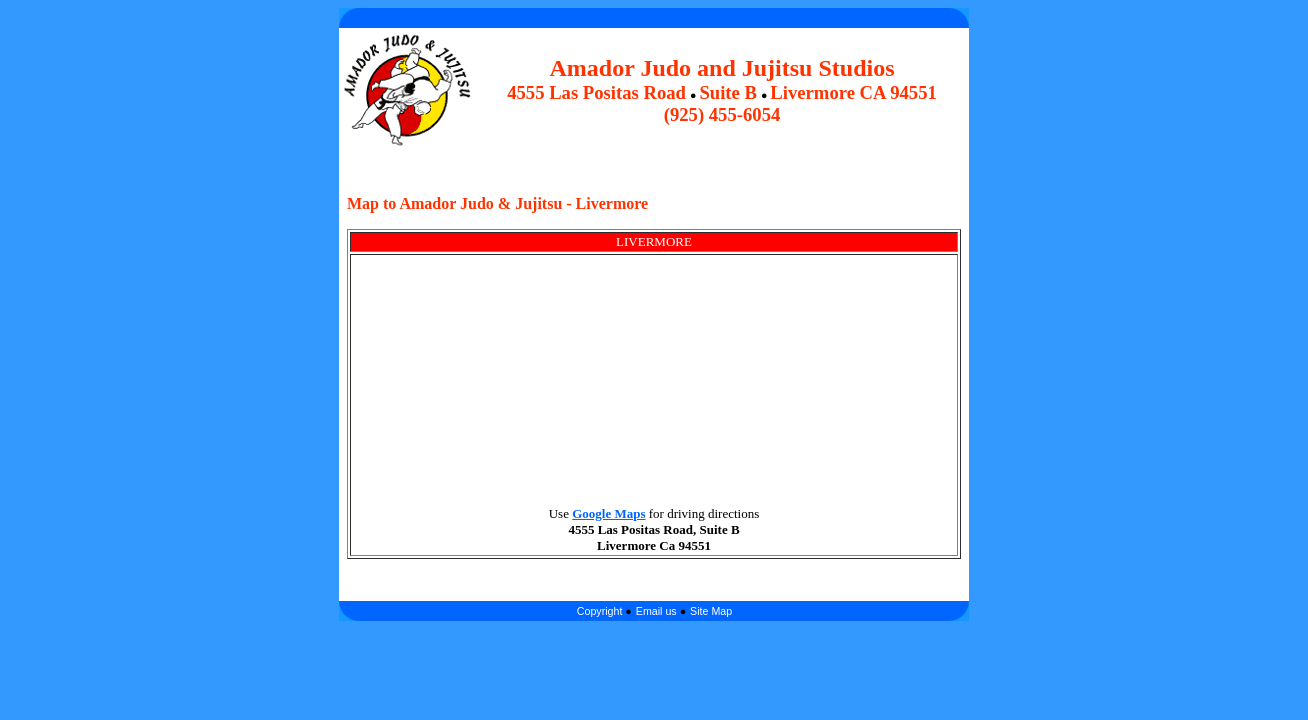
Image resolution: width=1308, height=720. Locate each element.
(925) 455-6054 (722, 114)
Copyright (601, 611)
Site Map (711, 611)
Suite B (728, 92)
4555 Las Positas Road (596, 92)
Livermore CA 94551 (853, 92)
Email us (656, 611)
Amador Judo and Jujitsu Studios (721, 68)
